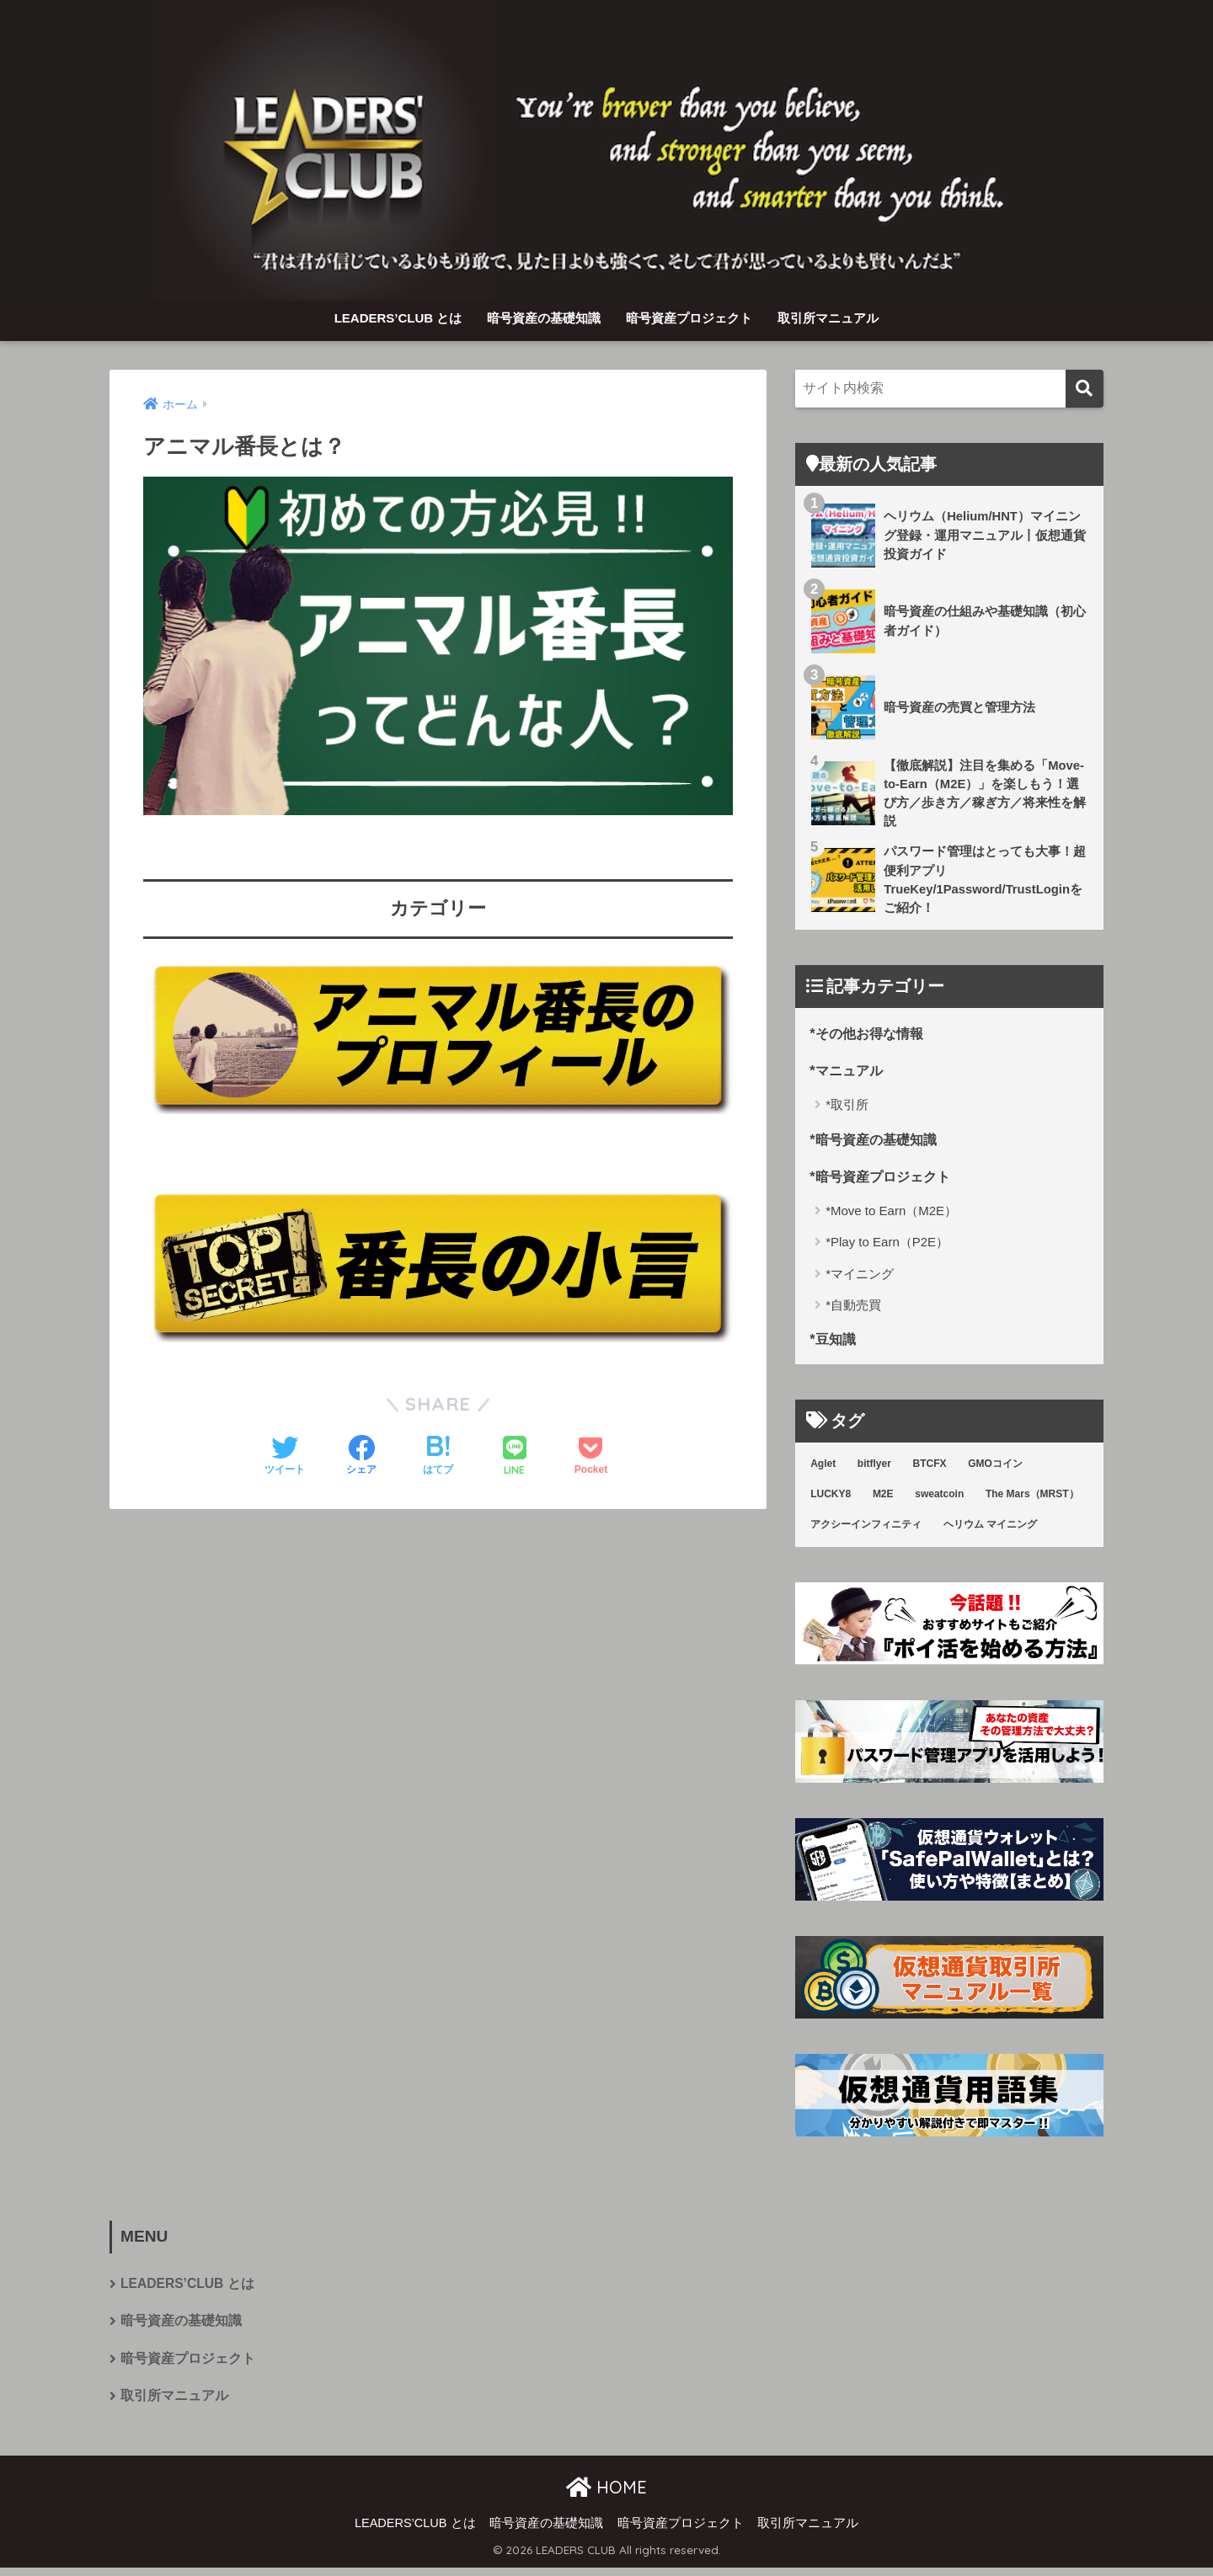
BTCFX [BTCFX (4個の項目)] (930, 1469)
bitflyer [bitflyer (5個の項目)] (874, 1469)
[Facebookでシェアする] (361, 1457)
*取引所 (847, 1108)
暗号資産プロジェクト (689, 318)
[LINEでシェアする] (514, 1457)
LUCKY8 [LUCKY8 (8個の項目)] (830, 1500)
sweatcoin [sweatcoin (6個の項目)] (939, 1500)
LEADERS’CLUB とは (398, 318)
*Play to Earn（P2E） (887, 1247)
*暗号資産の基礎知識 (877, 1142)
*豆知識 (834, 1344)
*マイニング (860, 1279)
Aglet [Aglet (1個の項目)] (823, 1469)
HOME (606, 2494)
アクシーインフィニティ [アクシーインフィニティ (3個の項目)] (866, 1530)
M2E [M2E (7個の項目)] (883, 1500)
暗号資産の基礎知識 (544, 318)
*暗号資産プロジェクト (884, 1180)
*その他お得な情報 (870, 1036)
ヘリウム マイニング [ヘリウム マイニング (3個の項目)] (990, 1530)
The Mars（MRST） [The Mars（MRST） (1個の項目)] (1032, 1500)
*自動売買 (853, 1310)
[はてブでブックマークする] (438, 1457)
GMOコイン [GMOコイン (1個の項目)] (995, 1469)
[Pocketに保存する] (590, 1457)
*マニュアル (848, 1073)
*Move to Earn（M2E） (891, 1215)
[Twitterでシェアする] (285, 1457)
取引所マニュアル (828, 318)
